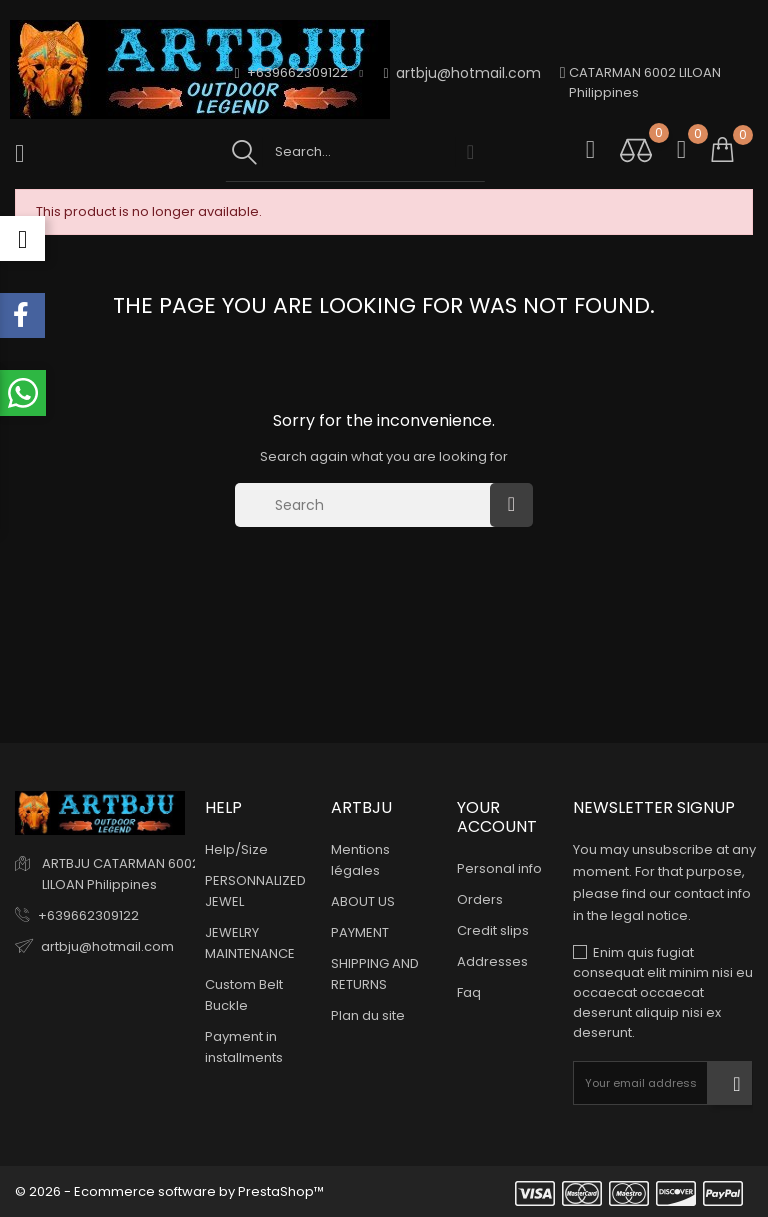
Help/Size (236, 849)
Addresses (492, 961)
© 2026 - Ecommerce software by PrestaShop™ (169, 1191)
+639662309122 (88, 915)
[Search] (367, 505)
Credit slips (493, 930)
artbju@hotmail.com (462, 73)
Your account (497, 817)
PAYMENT (360, 932)
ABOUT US (363, 901)
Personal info (499, 868)
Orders (480, 899)
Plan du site (368, 1015)
